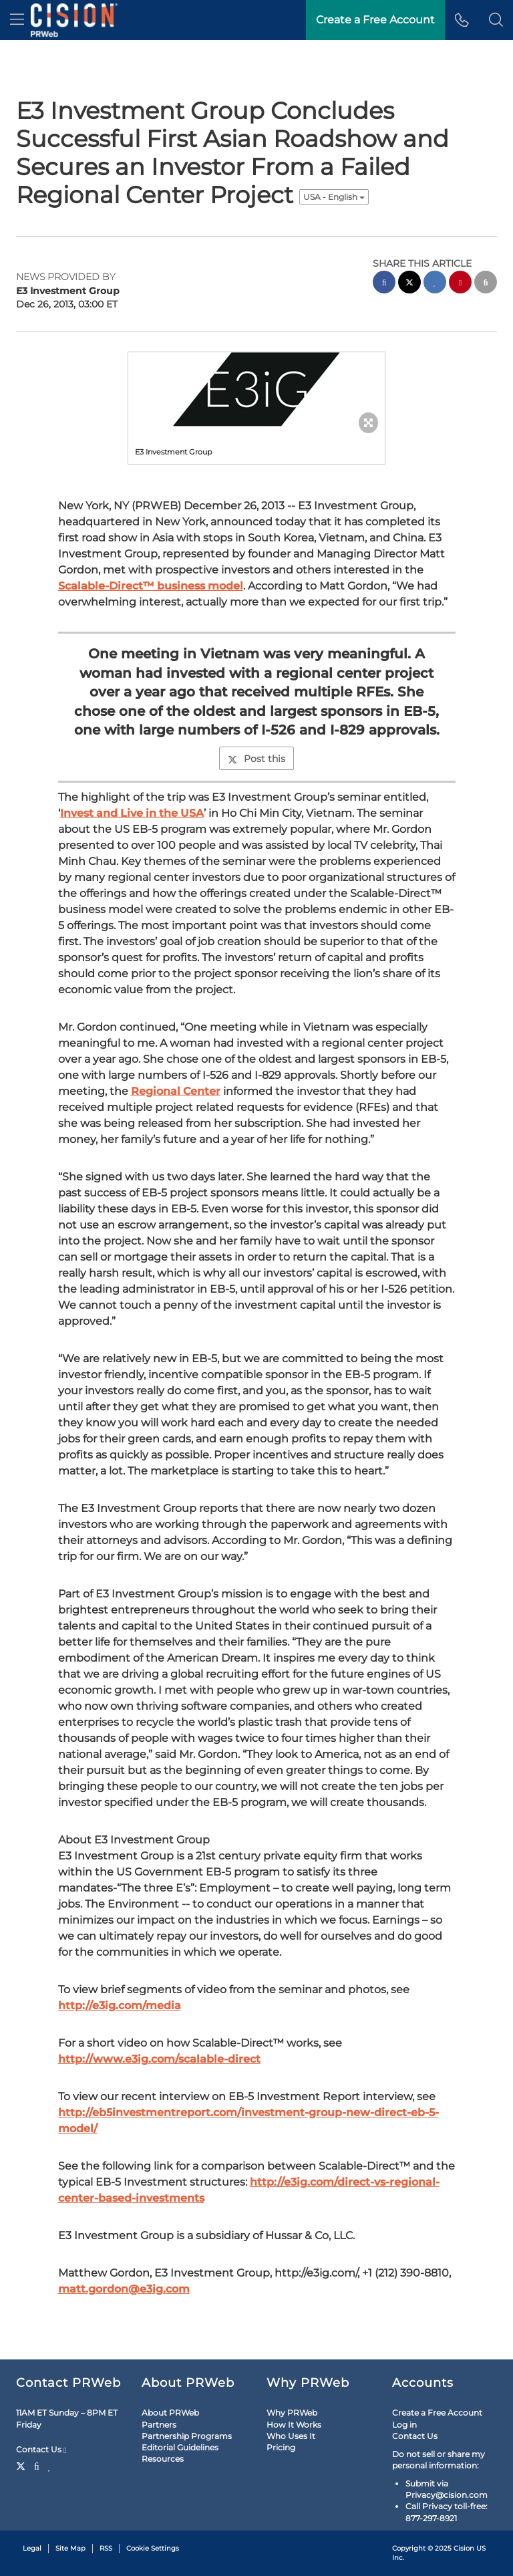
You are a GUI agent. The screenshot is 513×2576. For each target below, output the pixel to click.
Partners (159, 2425)
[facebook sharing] (384, 284)
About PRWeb (170, 2413)
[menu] (17, 20)
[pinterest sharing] (460, 284)
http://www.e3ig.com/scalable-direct (159, 2059)
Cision (464, 2548)
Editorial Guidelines (180, 2447)
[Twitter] (22, 2465)
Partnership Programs (187, 2436)
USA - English (334, 197)
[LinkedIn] (50, 2465)
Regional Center (175, 1091)
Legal (32, 2548)
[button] (496, 20)
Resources (163, 2459)
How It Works (294, 2425)
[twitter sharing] (409, 284)
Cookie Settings (152, 2548)
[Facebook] (37, 2465)
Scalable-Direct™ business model (150, 585)
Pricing (281, 2447)
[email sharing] (485, 284)
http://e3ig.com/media (119, 2005)
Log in (404, 2425)
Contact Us (41, 2449)
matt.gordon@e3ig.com (124, 2289)
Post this (256, 759)
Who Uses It (291, 2436)
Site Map (70, 2548)
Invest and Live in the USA (132, 813)
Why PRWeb (292, 2413)
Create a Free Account (437, 2413)
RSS (106, 2548)
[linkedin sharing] (434, 284)
